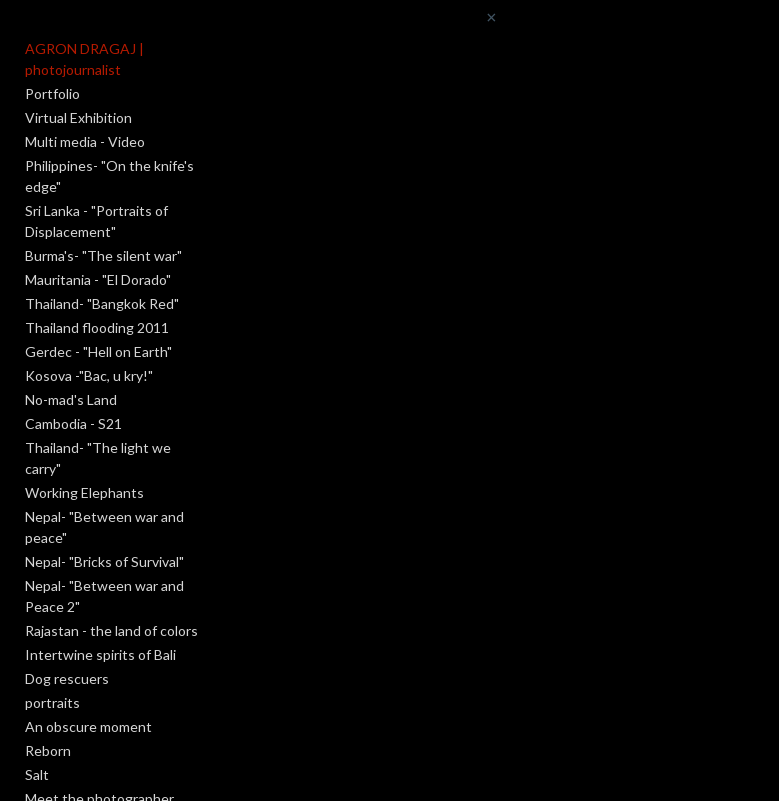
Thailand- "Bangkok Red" (102, 303)
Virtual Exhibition (78, 117)
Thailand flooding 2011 (97, 327)
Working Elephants (84, 492)
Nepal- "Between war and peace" (104, 527)
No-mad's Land (71, 399)
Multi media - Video (85, 141)
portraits (52, 702)
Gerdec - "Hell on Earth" (98, 351)
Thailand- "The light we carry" (98, 458)
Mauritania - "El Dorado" (98, 279)
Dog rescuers (67, 678)
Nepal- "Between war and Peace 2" (104, 596)
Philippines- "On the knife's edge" (109, 176)
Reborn (48, 750)
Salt (37, 774)
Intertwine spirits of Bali (100, 654)
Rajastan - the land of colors (111, 630)
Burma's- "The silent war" (103, 255)
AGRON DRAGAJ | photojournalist (84, 59)
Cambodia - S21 (73, 423)
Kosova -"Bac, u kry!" (89, 375)
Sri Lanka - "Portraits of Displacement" (96, 221)
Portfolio (52, 93)
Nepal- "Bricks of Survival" (104, 561)
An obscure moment (88, 726)
